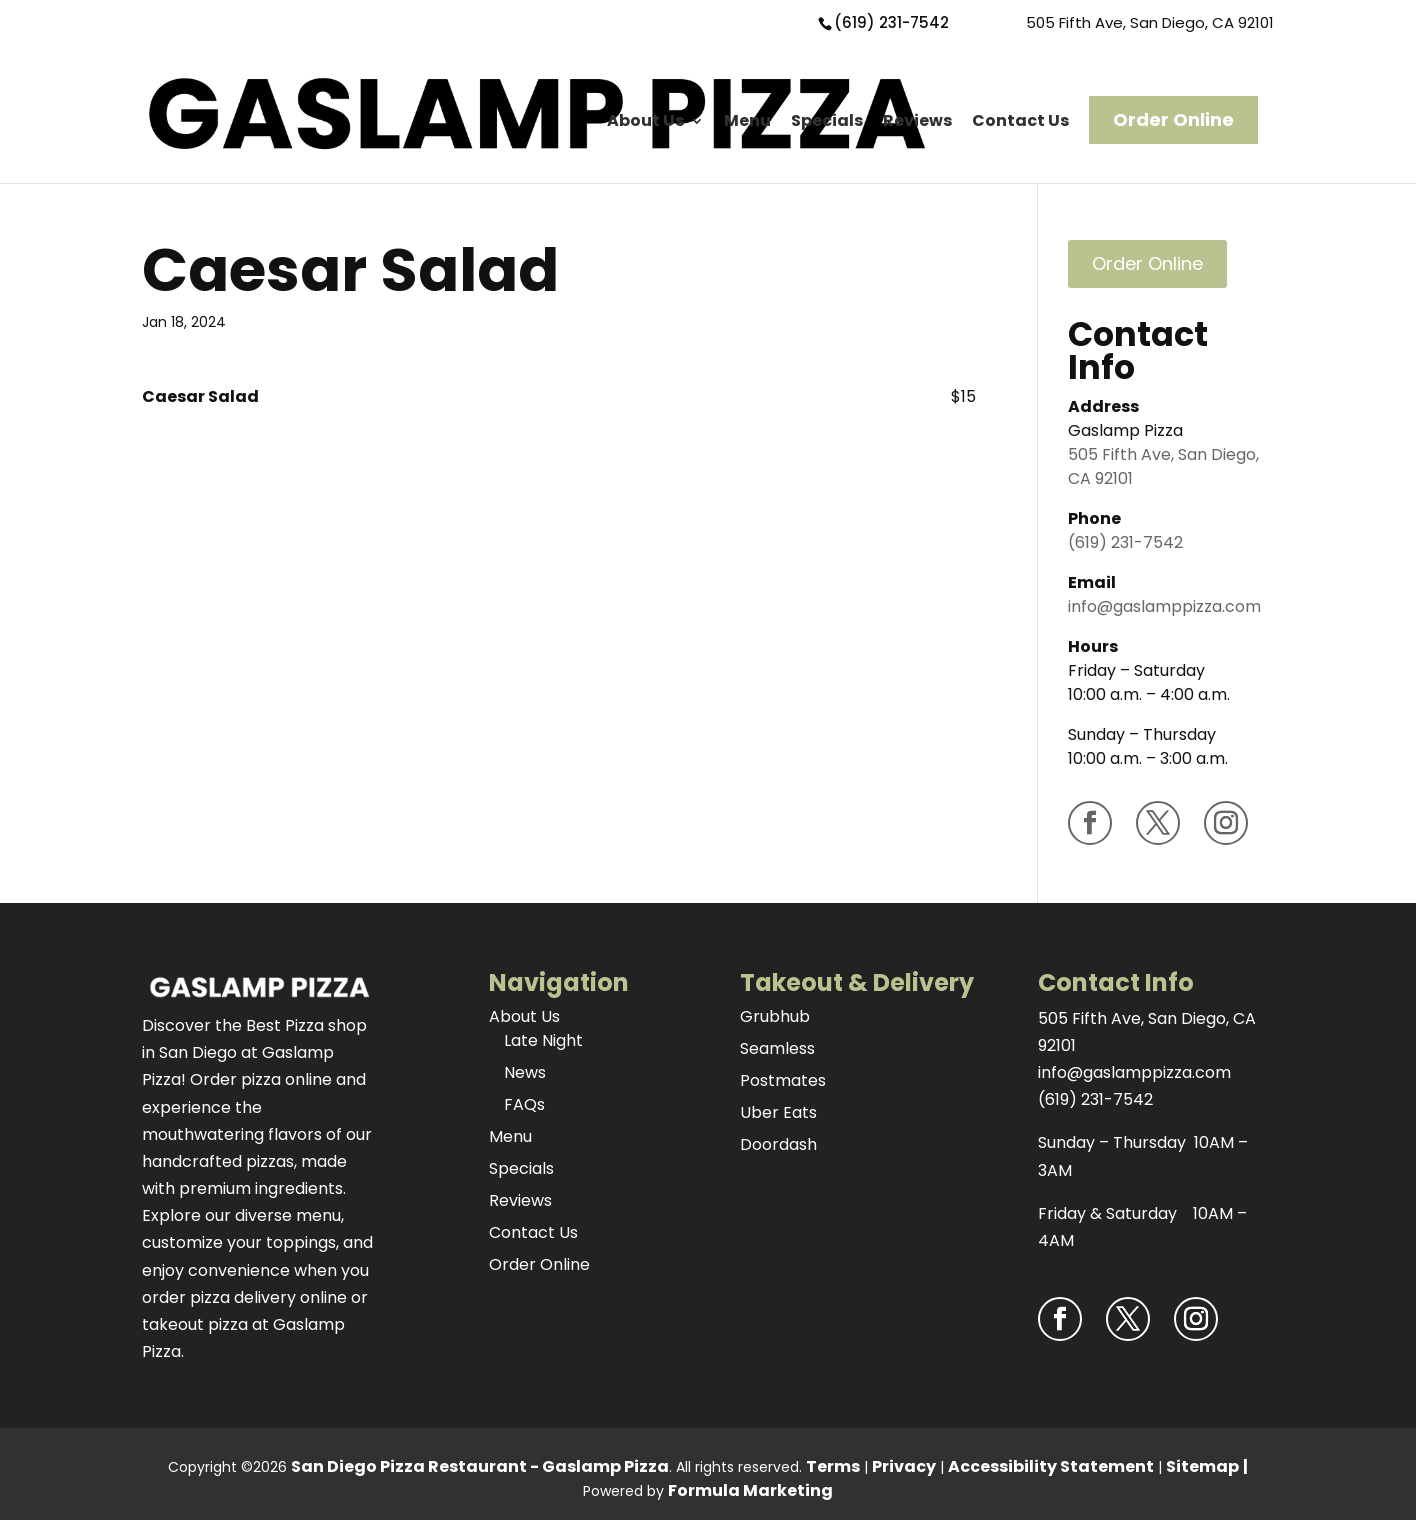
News (525, 1072)
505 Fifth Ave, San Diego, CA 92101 (1150, 22)
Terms (833, 1466)
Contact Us (1020, 120)
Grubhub (775, 1016)
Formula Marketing (750, 1490)
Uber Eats (778, 1112)
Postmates (783, 1080)
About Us (645, 120)
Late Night (543, 1040)
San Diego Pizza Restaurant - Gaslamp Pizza (480, 1466)
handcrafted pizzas (218, 1161)
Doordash (778, 1144)
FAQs (524, 1104)
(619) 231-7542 (891, 22)
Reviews (917, 120)
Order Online (1173, 119)
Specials (827, 120)
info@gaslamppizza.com (1164, 606)
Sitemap (1202, 1466)
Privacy (904, 1466)
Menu (747, 120)
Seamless (777, 1048)
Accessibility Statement (1051, 1466)
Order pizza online (261, 1079)
